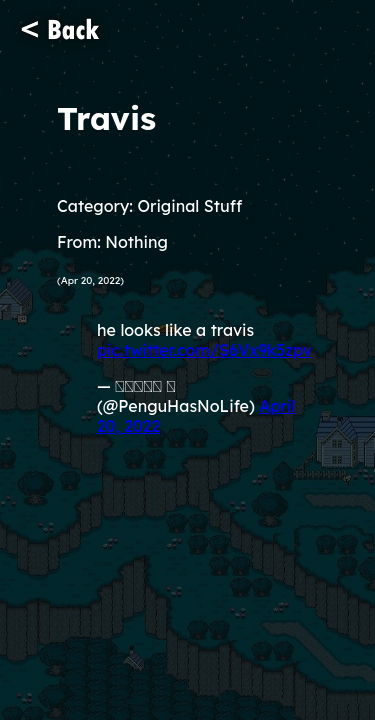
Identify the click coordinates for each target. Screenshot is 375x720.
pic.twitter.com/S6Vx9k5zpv (204, 350)
